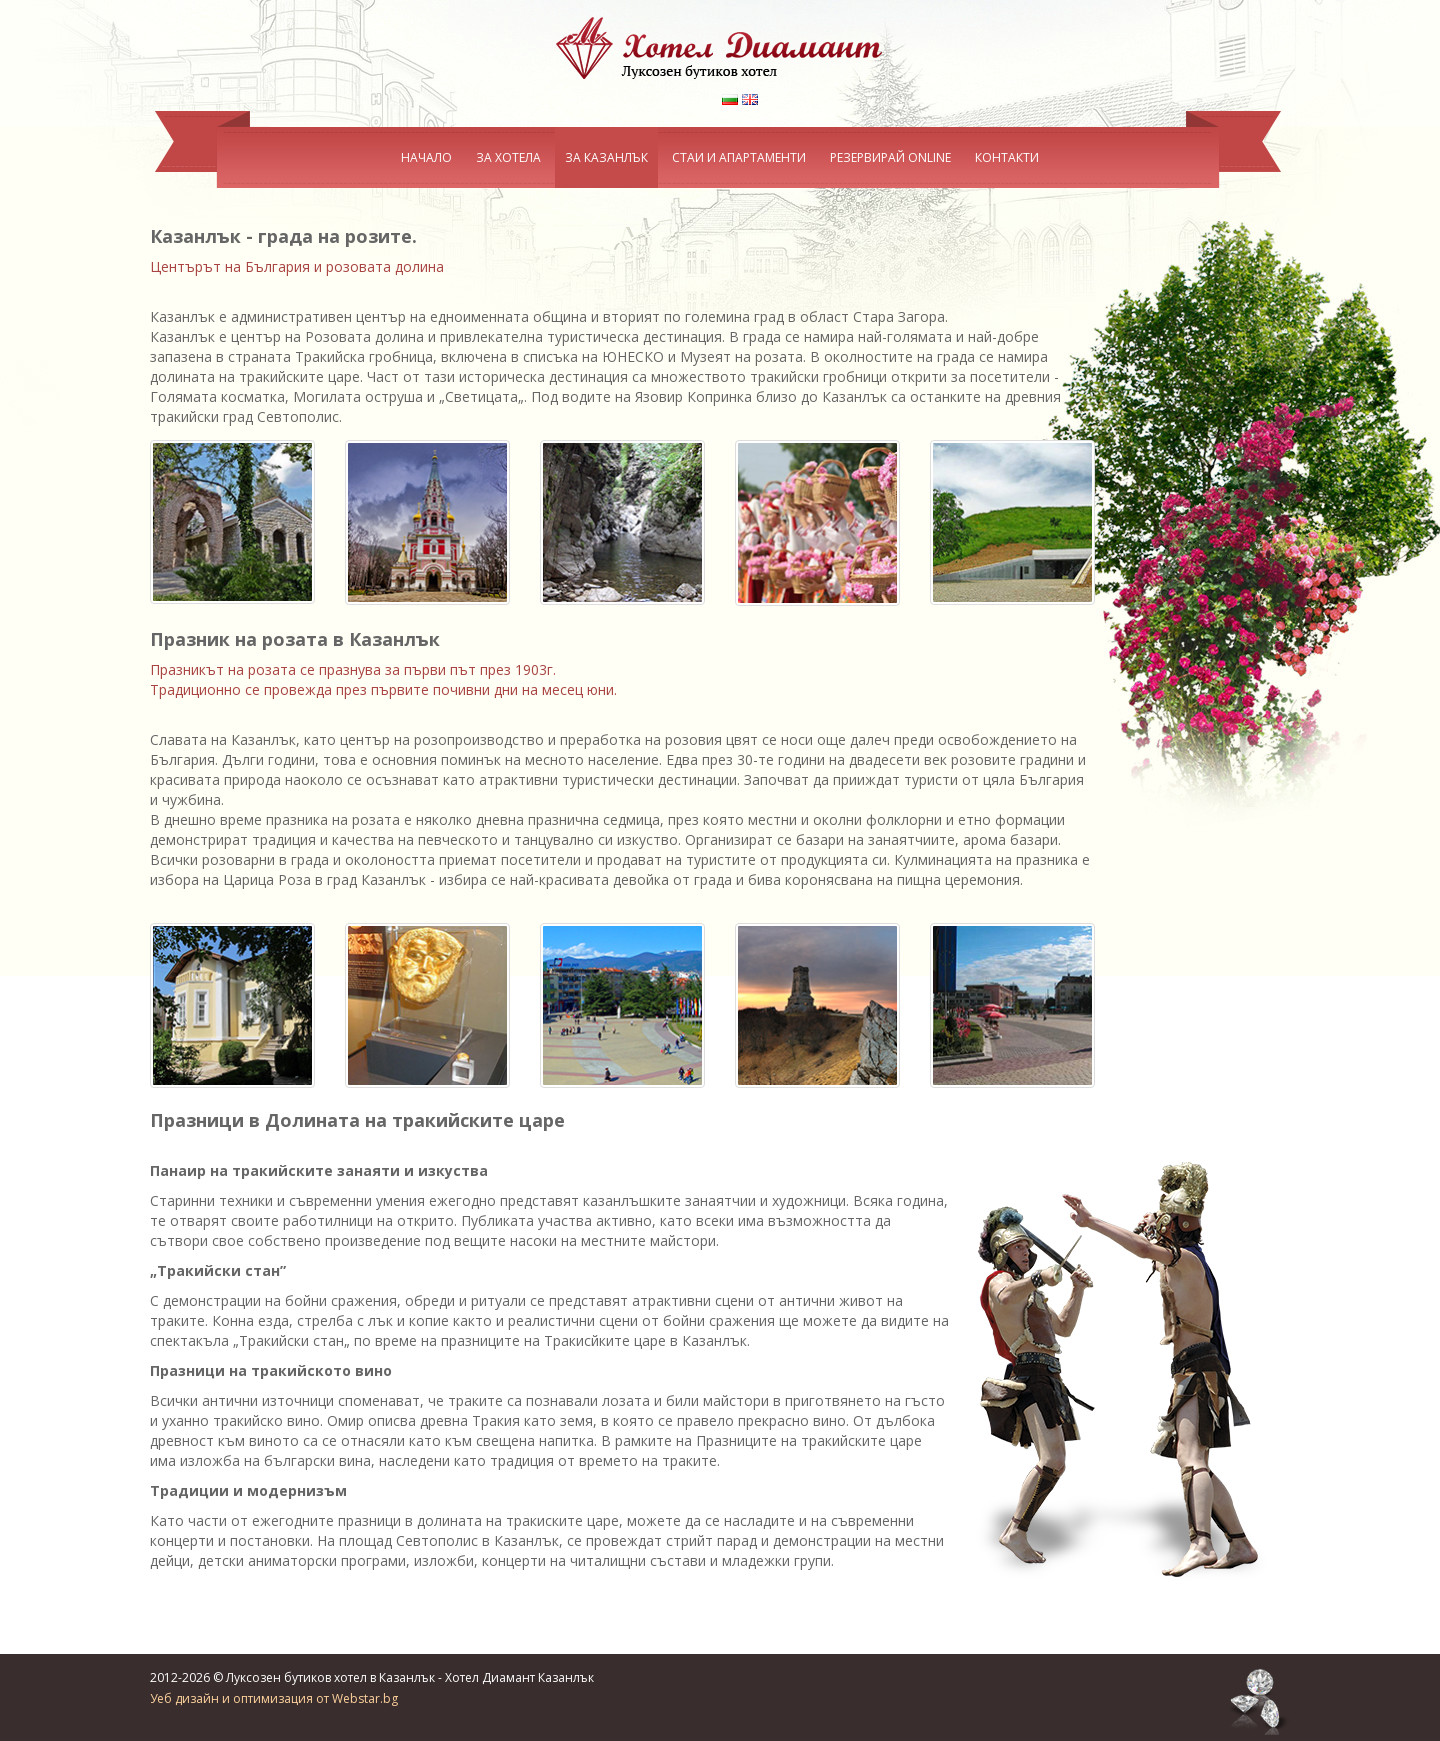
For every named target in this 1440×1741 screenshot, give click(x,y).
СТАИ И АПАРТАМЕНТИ (739, 157)
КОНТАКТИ (1007, 157)
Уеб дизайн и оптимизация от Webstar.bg (274, 1684)
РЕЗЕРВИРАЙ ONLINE (890, 157)
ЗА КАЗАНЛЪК (606, 157)
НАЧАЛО (426, 157)
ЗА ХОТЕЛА (508, 157)
